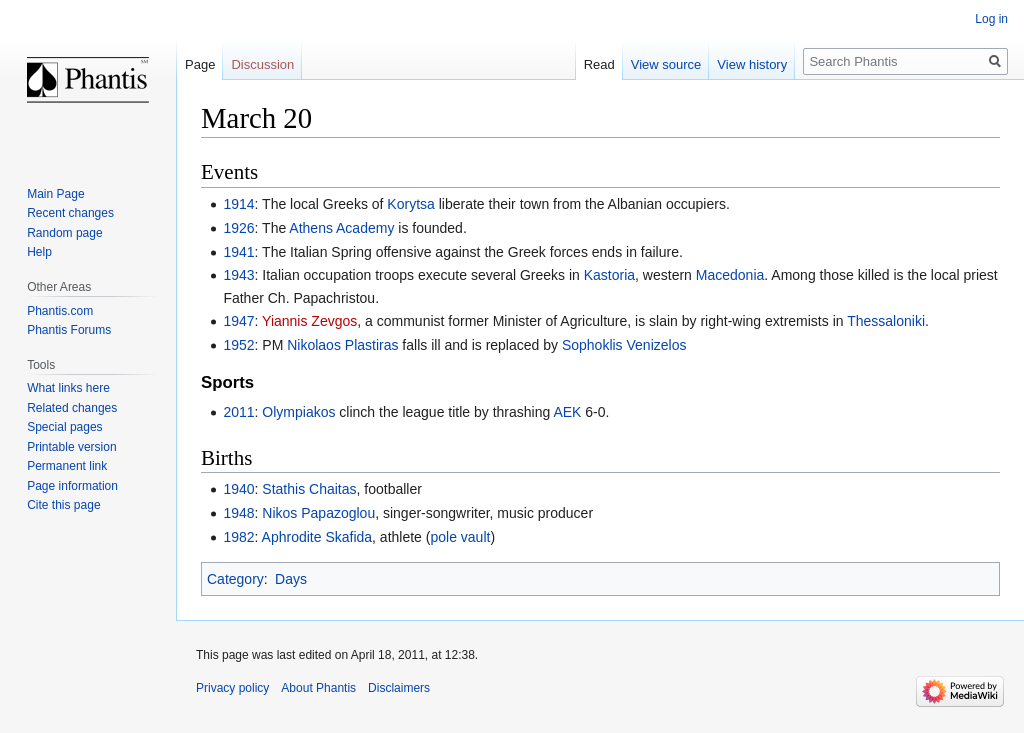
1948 (238, 513)
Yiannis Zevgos (309, 321)
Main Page (55, 194)
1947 (238, 321)
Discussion (262, 64)
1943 (238, 275)
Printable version (71, 447)
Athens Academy (341, 228)
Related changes (72, 408)
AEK (567, 412)
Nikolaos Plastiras (342, 345)
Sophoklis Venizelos (624, 345)
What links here (68, 388)
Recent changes (70, 213)
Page (200, 64)
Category (235, 579)
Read (599, 64)
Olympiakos (298, 412)
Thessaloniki (886, 321)
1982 (238, 537)
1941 (238, 252)
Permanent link (67, 466)
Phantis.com (60, 311)
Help (39, 252)
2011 (238, 412)
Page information (72, 486)
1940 (238, 489)
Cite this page (63, 505)
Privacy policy (232, 688)
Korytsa (410, 204)
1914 (238, 204)
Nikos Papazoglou (318, 513)
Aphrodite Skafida (317, 537)
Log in (991, 19)
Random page (64, 233)
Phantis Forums (69, 330)
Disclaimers (399, 688)
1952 (238, 345)
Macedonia (730, 275)
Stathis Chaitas (309, 489)
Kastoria (609, 275)
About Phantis (318, 688)
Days (291, 579)
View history (752, 64)
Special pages (64, 427)
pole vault (460, 537)
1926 (238, 228)
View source (666, 64)
